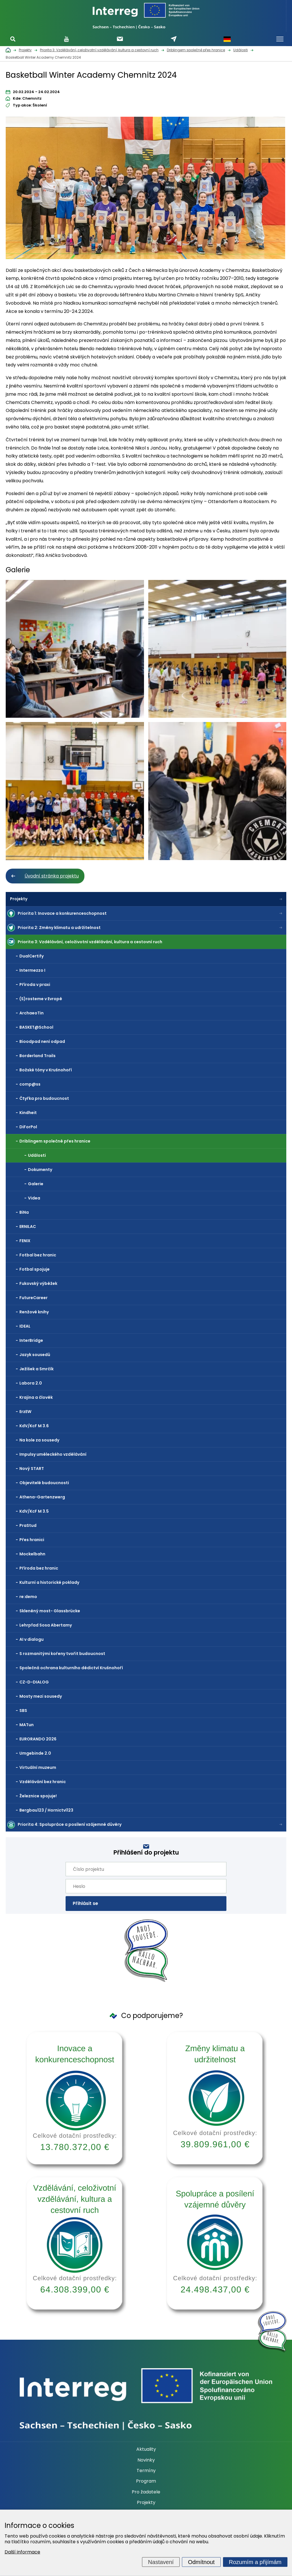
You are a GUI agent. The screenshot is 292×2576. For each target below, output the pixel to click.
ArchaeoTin (31, 1013)
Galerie (35, 1184)
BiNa (24, 1212)
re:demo (28, 1596)
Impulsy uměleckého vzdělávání (52, 1454)
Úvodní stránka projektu (52, 876)
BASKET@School (36, 1027)
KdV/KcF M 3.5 (34, 1511)
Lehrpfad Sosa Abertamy (45, 1625)
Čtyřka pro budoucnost (44, 1098)
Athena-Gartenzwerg (42, 1497)
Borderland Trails (37, 1056)
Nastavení (161, 2562)
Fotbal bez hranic (37, 1255)
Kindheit (28, 1112)
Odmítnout (201, 2562)
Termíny (146, 2471)
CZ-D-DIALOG (34, 1682)
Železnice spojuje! (38, 1796)
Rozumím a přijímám (255, 2562)
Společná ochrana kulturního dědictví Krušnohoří (71, 1668)
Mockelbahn (32, 1554)
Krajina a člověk (36, 1397)
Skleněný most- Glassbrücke (49, 1611)
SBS (23, 1710)
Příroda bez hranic (38, 1568)
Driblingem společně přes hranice (54, 1141)
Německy (227, 39)
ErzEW (25, 1411)
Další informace (22, 2552)
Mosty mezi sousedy (40, 1696)
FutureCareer (33, 1298)
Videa (34, 1198)
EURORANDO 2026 (37, 1739)
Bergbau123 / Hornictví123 (46, 1810)
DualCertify (31, 956)
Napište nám (174, 39)
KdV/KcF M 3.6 (34, 1426)
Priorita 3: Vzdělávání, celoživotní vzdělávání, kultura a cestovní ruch (90, 942)
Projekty (18, 899)
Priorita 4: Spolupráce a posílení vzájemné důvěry (69, 1824)
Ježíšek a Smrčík (36, 1369)
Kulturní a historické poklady (49, 1582)
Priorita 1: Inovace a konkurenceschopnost (62, 913)
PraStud (27, 1525)
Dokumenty (40, 1169)
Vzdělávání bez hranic (42, 1782)
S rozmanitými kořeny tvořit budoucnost (62, 1653)
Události (37, 1155)
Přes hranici (31, 1540)
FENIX (25, 1241)
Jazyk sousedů (34, 1354)
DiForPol (28, 1127)
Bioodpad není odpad (42, 1041)
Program (146, 2481)
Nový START (31, 1468)
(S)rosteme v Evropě (40, 999)
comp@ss (29, 1084)
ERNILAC (27, 1226)
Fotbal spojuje (34, 1269)
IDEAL (25, 1326)
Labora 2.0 (30, 1383)
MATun (26, 1725)
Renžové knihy (34, 1312)
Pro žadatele (146, 2492)
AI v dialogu (31, 1639)
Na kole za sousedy (39, 1440)
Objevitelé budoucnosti (44, 1483)
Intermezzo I (32, 970)
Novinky (146, 2460)
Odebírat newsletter (120, 39)
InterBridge (31, 1340)
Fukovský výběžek (38, 1283)
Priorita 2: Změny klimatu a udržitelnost (59, 927)
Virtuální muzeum (37, 1767)
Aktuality (146, 2449)
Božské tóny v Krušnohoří (45, 1070)
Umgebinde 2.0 (35, 1753)
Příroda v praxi (34, 984)
